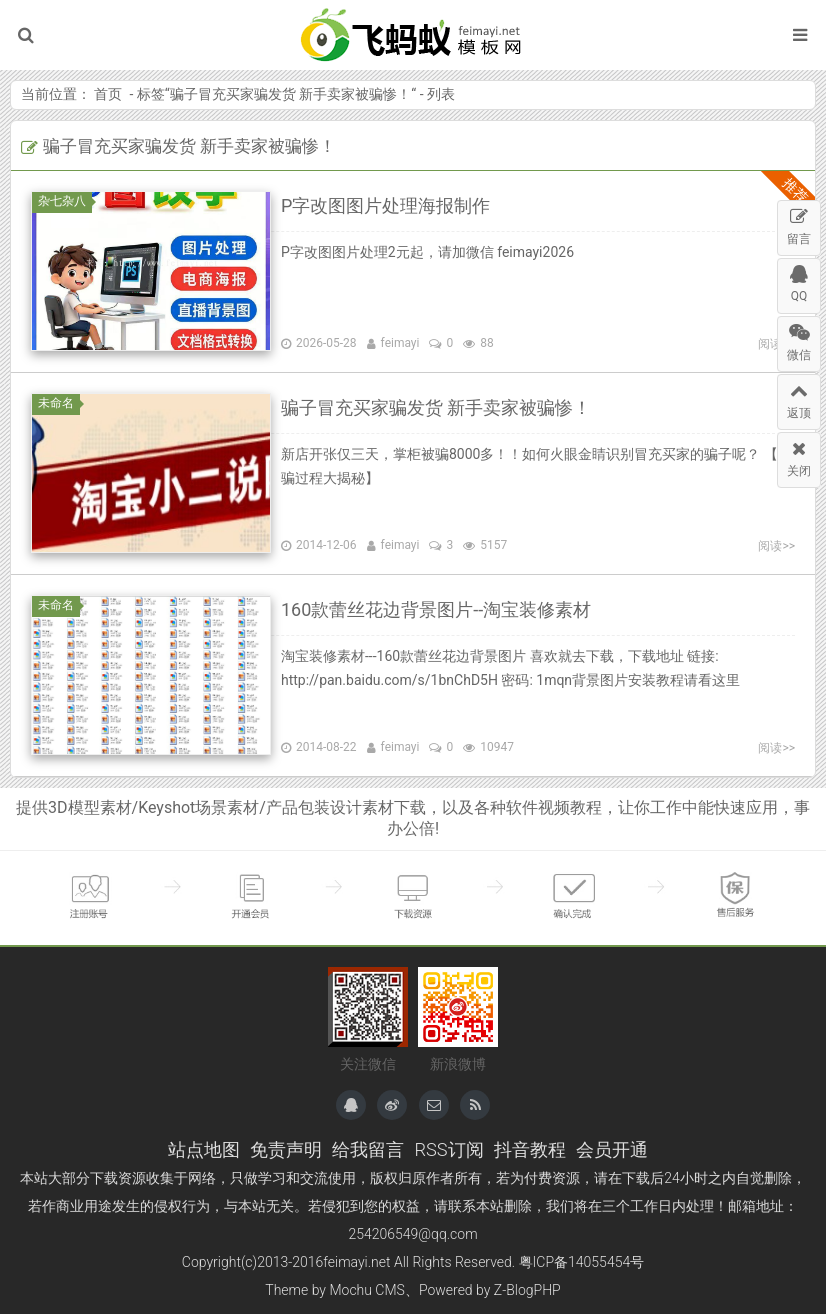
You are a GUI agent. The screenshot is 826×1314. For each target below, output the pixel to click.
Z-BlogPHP (527, 1290)
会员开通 (612, 1149)
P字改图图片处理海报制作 (385, 205)
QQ (799, 281)
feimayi (400, 343)
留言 (799, 223)
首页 (108, 94)
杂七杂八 (65, 201)
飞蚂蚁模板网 (413, 35)
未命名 (59, 403)
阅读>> (776, 546)
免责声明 (286, 1149)
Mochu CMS (366, 1290)
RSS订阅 (448, 1149)
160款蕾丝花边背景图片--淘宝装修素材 (436, 609)
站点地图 (204, 1149)
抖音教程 (530, 1149)
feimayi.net (356, 1262)
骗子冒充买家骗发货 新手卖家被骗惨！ (290, 94)
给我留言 (368, 1149)
